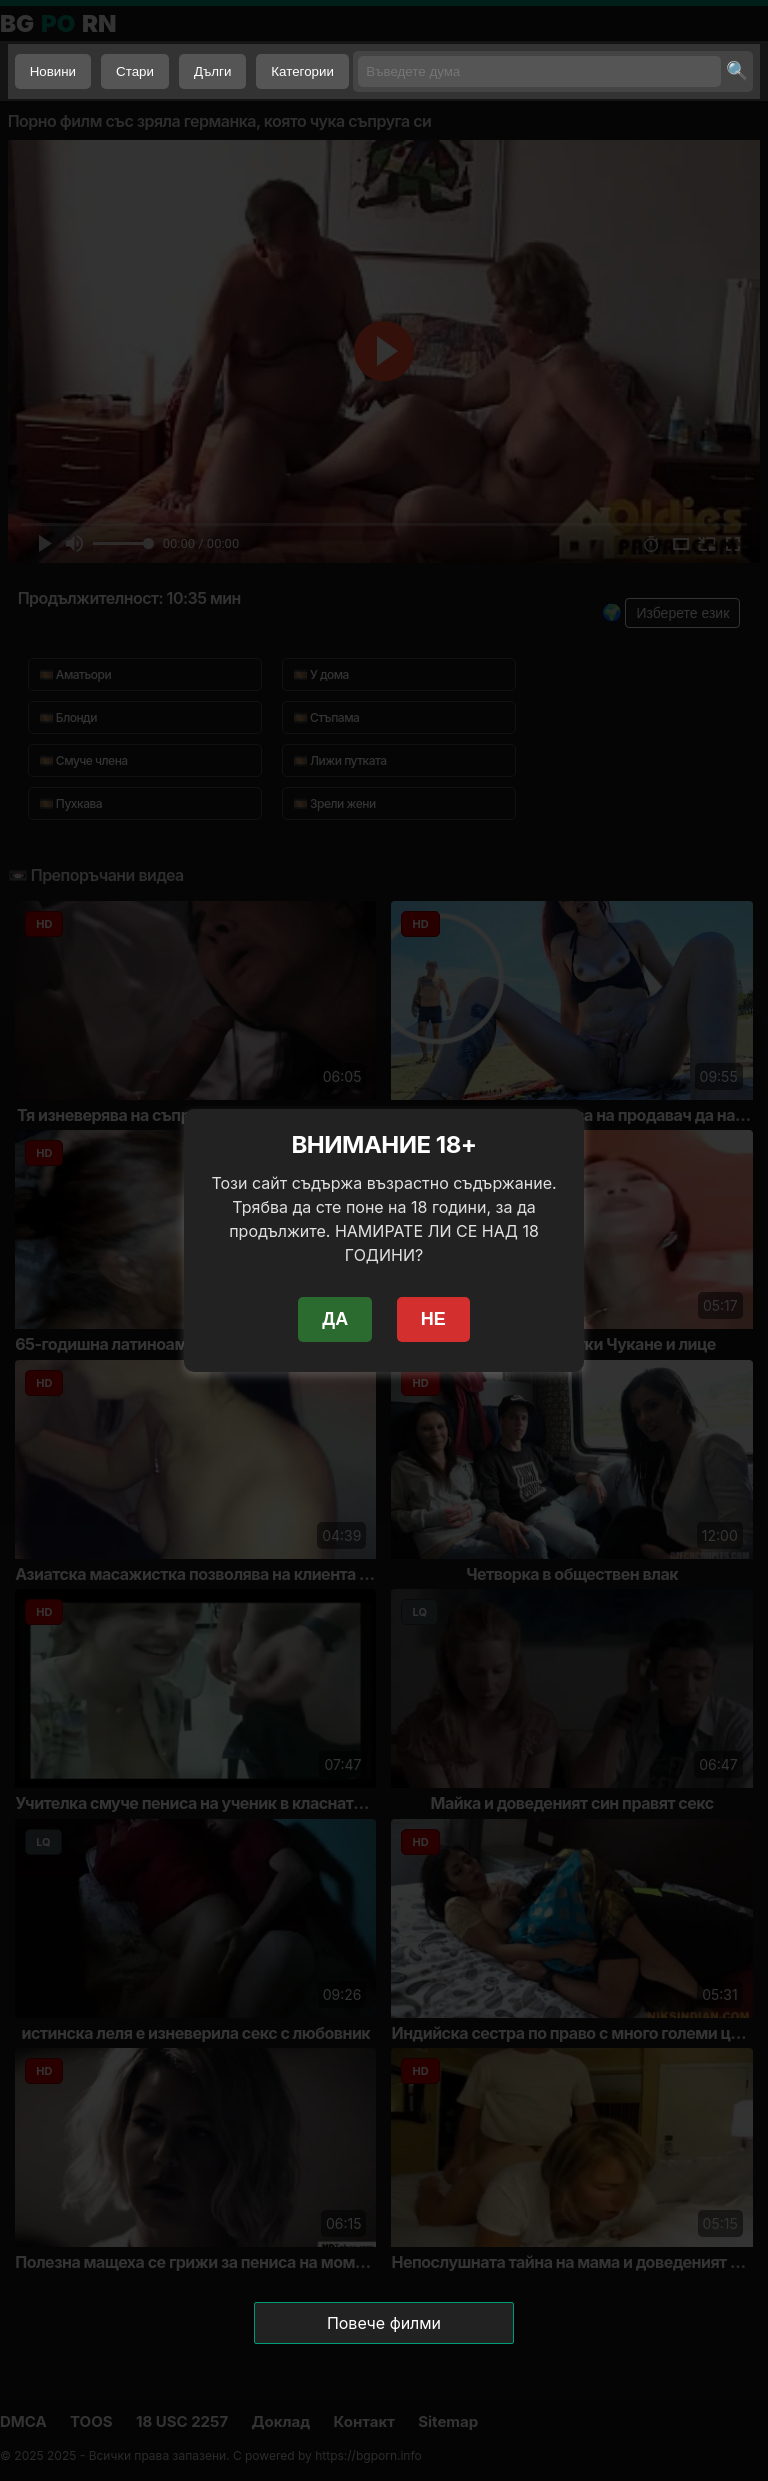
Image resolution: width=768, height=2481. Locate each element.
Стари (135, 71)
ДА (335, 1319)
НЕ (433, 1319)
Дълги (212, 71)
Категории (302, 71)
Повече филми (384, 2323)
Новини (53, 71)
